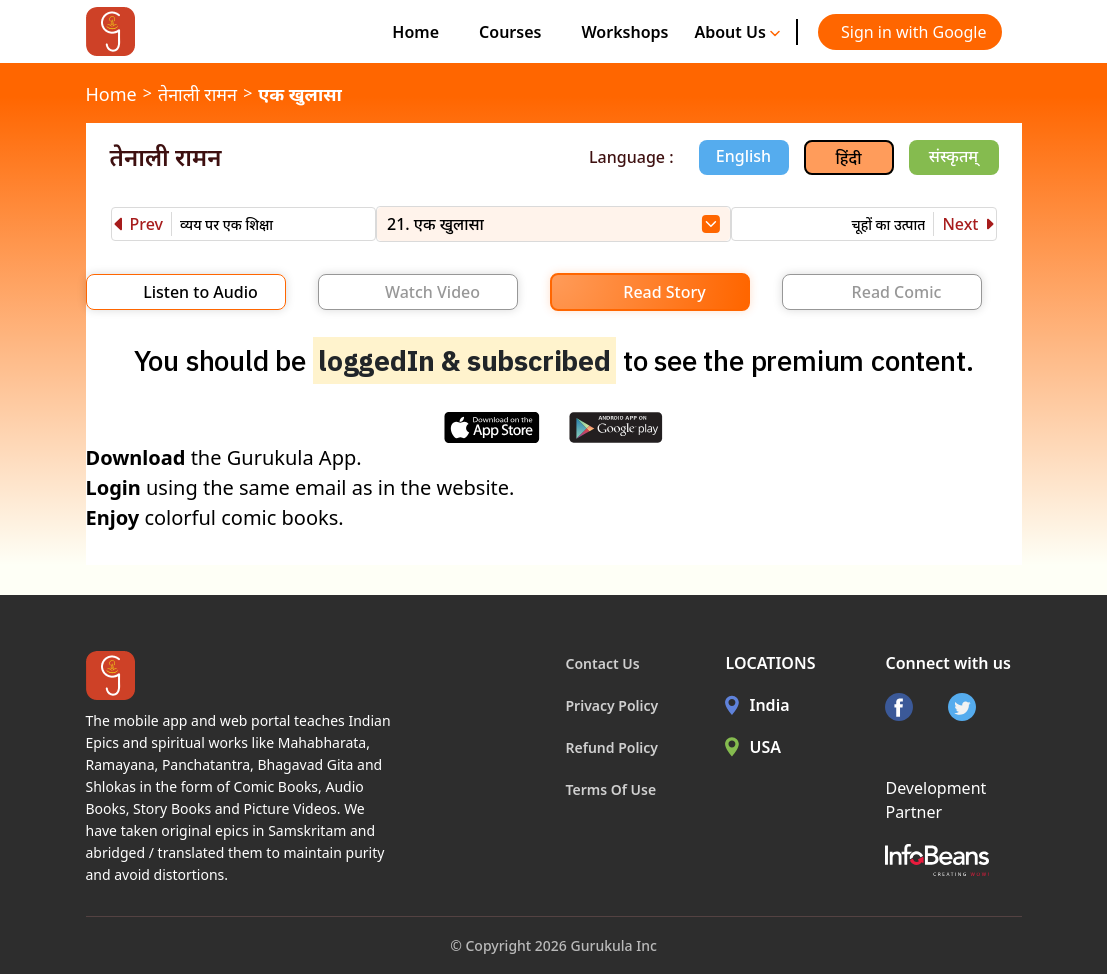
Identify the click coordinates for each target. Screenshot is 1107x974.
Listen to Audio (200, 292)
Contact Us (603, 663)
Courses (510, 32)
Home (415, 32)
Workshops (624, 32)
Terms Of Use (611, 789)
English (743, 156)
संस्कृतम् (953, 156)
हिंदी (849, 158)
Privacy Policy (612, 705)
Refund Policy (612, 747)
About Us (737, 32)
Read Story (664, 292)
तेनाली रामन (197, 94)
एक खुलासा (299, 94)
